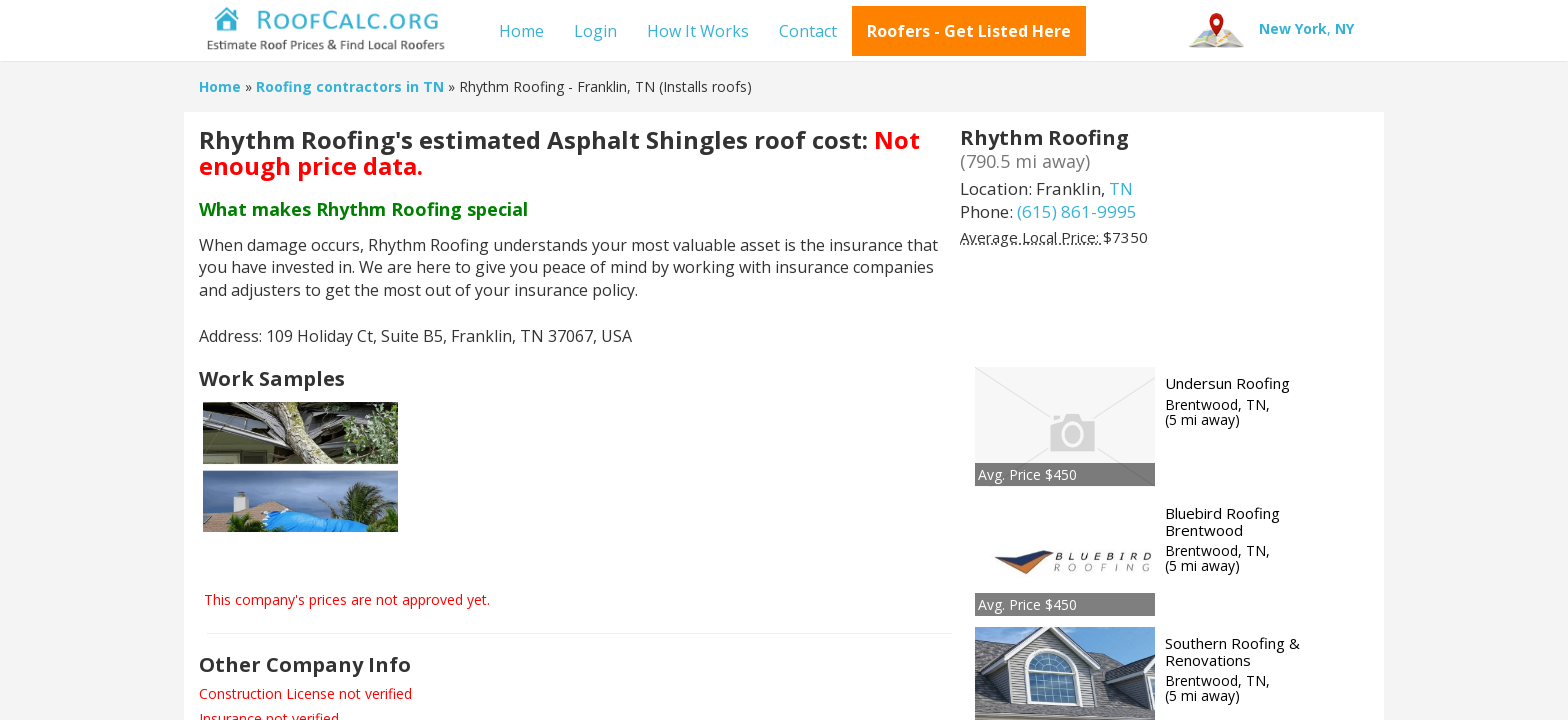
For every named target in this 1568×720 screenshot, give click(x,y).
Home (521, 31)
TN (1121, 188)
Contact (808, 31)
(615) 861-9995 (1077, 211)
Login (595, 31)
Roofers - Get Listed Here (969, 31)
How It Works (698, 31)
